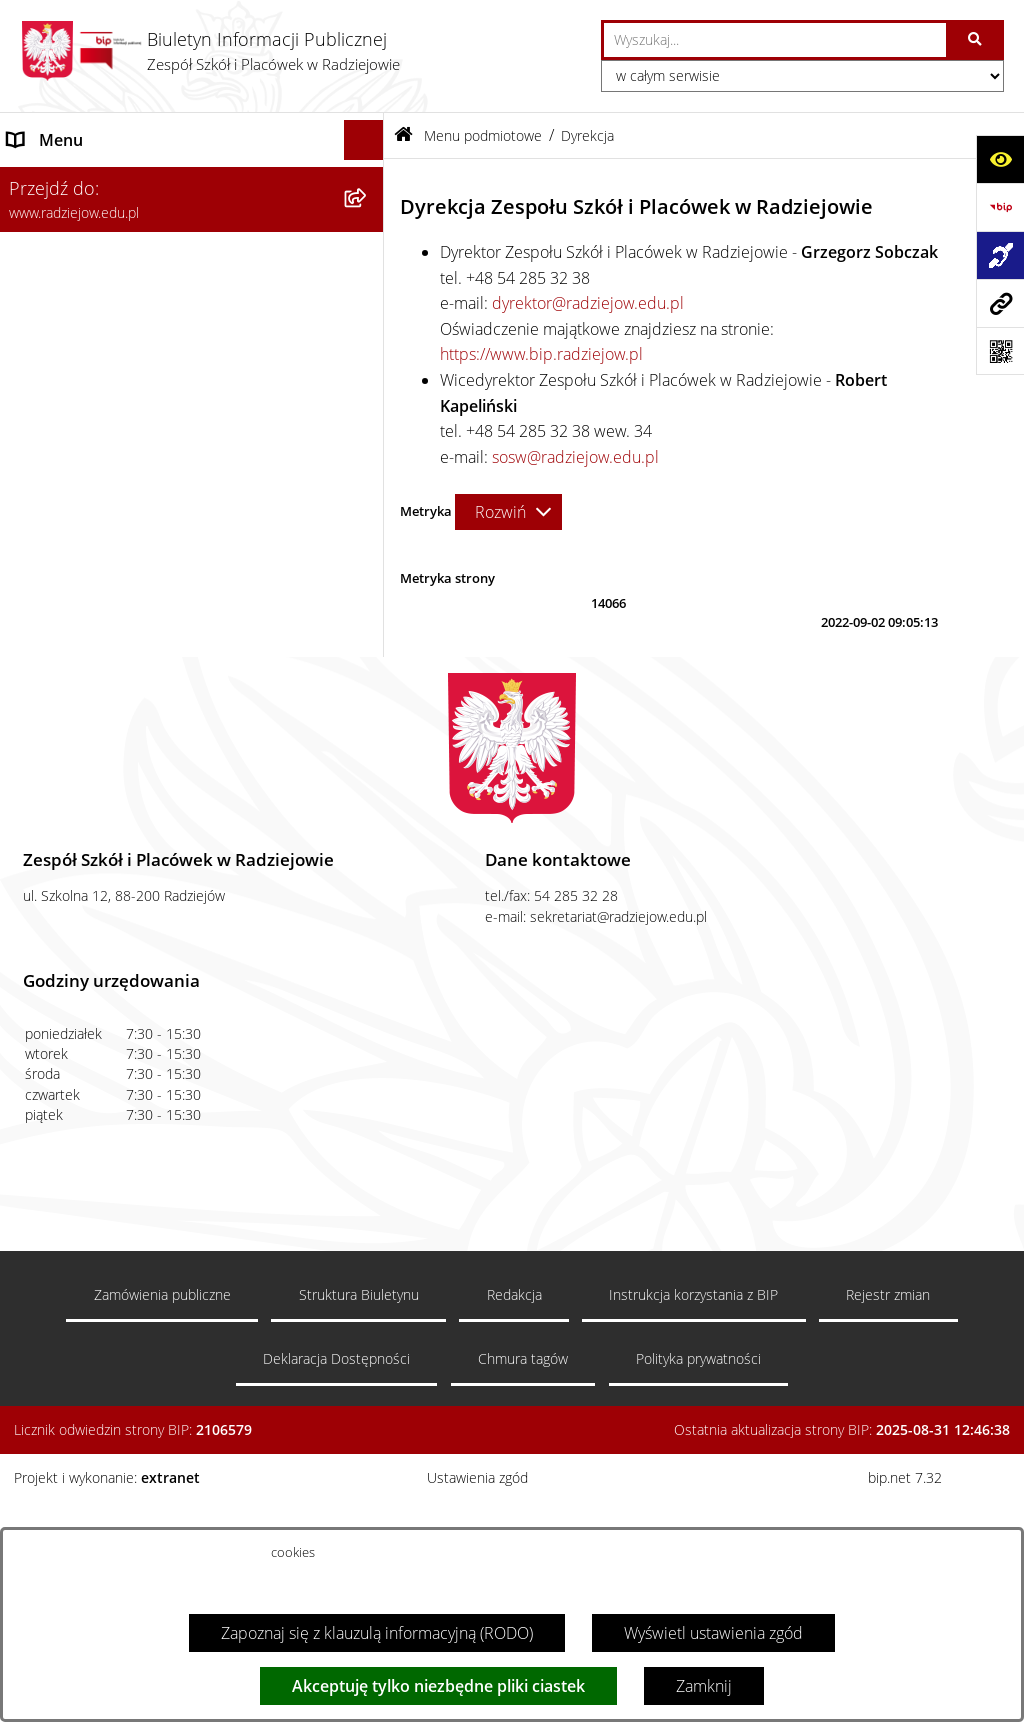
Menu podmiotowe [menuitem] (76, 180)
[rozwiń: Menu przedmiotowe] (368, 709)
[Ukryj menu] (364, 140)
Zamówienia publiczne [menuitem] (88, 749)
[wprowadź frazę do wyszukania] (775, 40)
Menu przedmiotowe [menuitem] (82, 709)
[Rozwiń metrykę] (508, 512)
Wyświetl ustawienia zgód (713, 1633)
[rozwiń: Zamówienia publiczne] (368, 749)
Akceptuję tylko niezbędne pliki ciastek (438, 1686)
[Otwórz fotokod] (1000, 351)
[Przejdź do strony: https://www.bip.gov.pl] (1000, 207)
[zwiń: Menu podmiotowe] (368, 180)
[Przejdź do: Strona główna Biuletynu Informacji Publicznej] (403, 135)
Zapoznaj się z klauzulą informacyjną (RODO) (377, 1633)
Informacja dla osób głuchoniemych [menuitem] (133, 829)
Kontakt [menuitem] (34, 789)
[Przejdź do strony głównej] (210, 51)
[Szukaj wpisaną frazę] (976, 40)
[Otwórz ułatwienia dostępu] (1000, 159)
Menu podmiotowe (483, 135)
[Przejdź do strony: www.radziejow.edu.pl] (1000, 303)
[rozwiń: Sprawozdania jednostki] (368, 391)
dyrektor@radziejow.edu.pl (588, 303)
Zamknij (704, 1686)
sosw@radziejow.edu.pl (575, 457)
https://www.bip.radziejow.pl (541, 354)
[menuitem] (192, 232)
